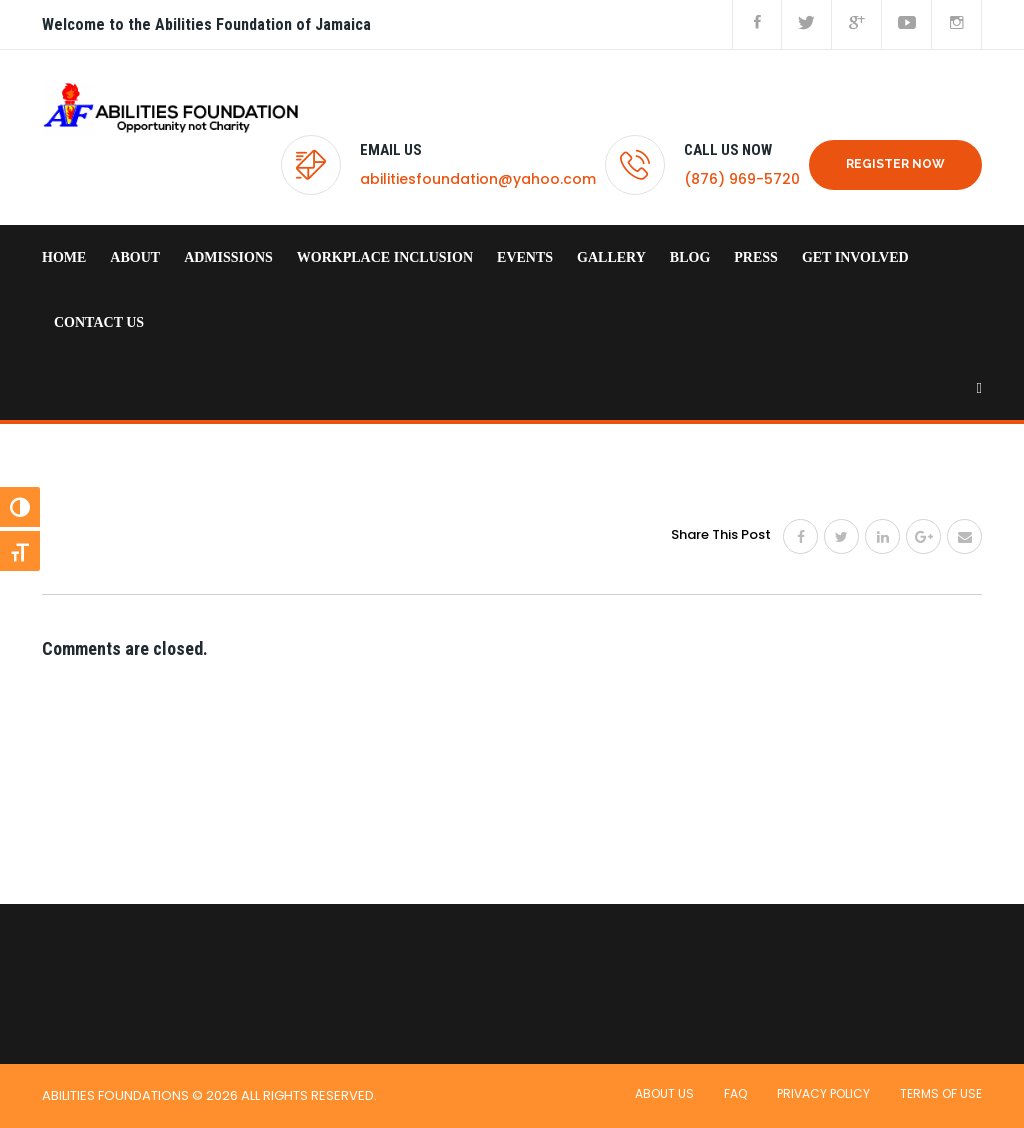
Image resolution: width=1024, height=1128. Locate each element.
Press (756, 257)
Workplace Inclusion (385, 257)
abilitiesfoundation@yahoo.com (478, 179)
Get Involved (855, 257)
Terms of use (941, 1093)
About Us (664, 1093)
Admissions (228, 257)
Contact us (99, 322)
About (135, 257)
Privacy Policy (823, 1093)
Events (525, 257)
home (64, 257)
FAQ (735, 1093)
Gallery (611, 257)
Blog (690, 257)
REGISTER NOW (895, 164)
